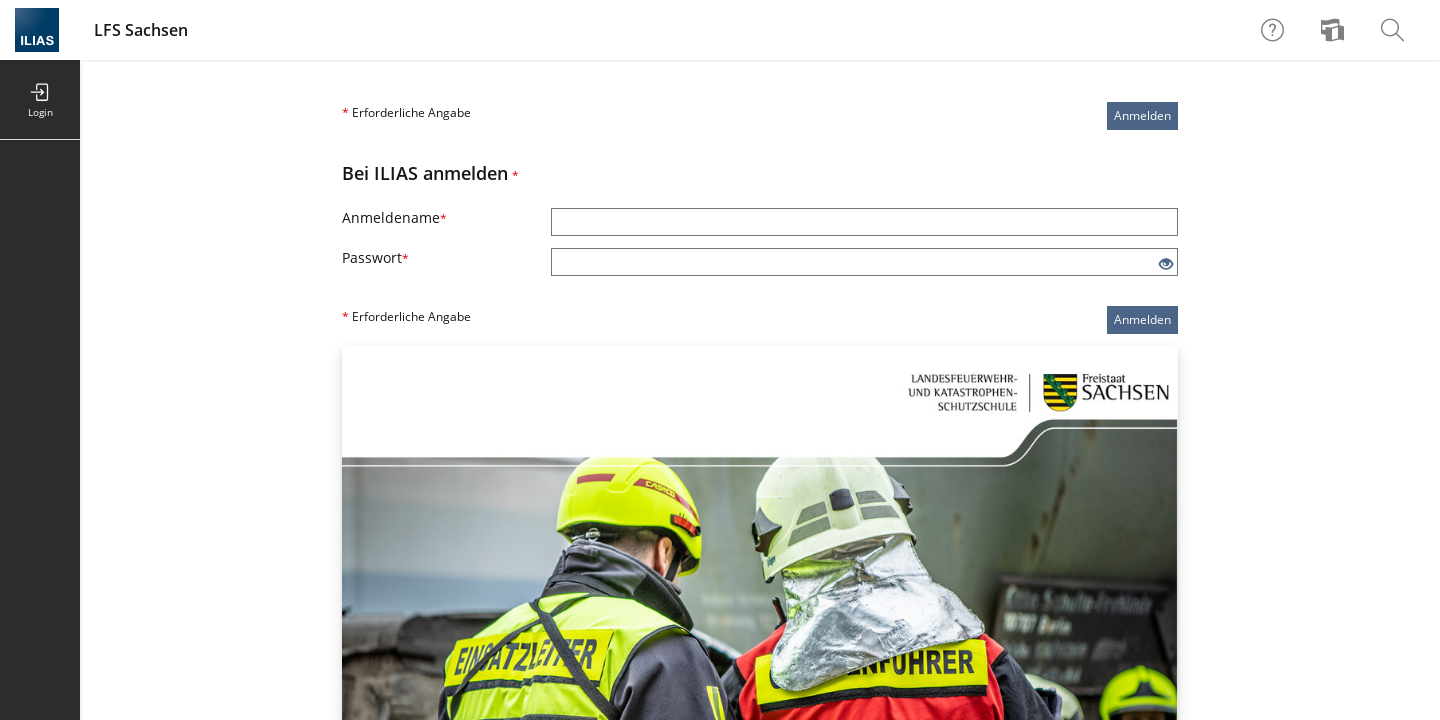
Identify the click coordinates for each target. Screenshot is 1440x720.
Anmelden (1142, 115)
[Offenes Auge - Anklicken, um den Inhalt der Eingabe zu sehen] (1166, 264)
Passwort (375, 257)
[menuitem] (1335, 30)
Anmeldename (394, 217)
